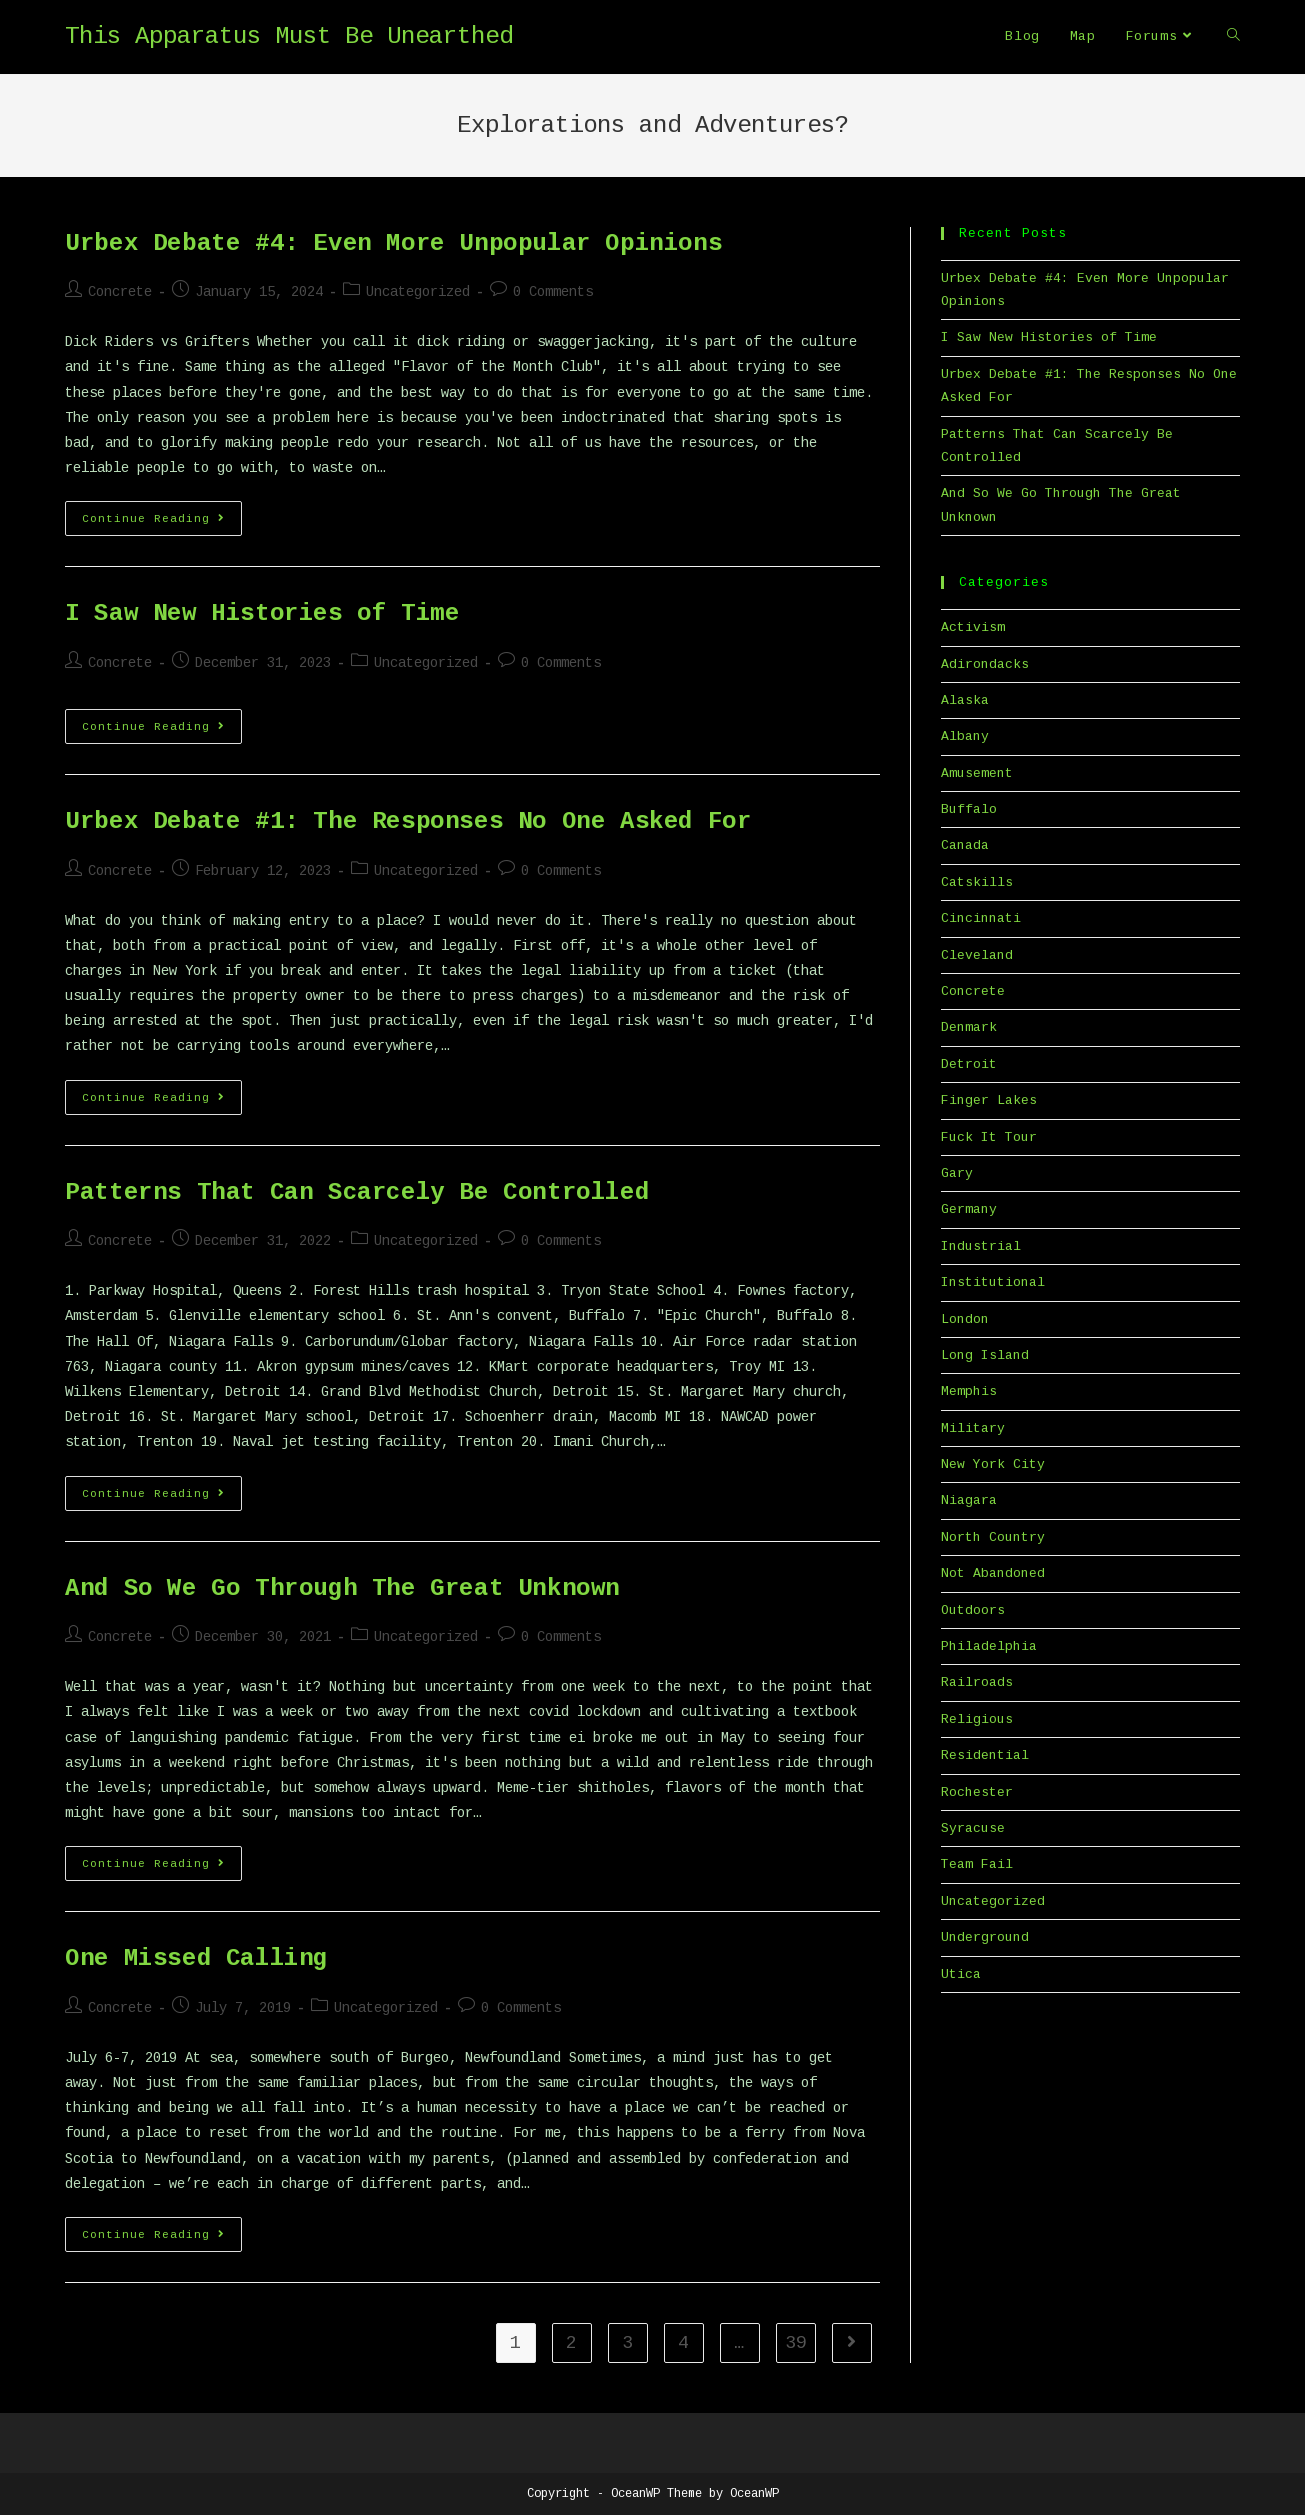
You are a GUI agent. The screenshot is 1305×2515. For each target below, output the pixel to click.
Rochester (977, 1792)
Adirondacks (985, 664)
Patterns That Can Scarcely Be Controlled (357, 1192)
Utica (961, 1974)
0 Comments (553, 292)
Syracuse (973, 1828)
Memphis (969, 1391)
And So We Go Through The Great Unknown (342, 1588)
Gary (957, 1173)
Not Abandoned (993, 1573)
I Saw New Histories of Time (262, 613)
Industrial (981, 1246)
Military (973, 1428)
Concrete (120, 292)
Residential (985, 1755)
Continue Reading (162, 523)
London (965, 1319)
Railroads (977, 1682)
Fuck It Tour (989, 1137)
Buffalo (969, 809)
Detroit (969, 1064)
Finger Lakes (989, 1100)
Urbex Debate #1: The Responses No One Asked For (408, 821)
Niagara (969, 1500)
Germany (969, 1209)
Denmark (969, 1027)
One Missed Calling (196, 1958)
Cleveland (977, 955)
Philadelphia (989, 1646)
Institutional (993, 1282)
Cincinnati (981, 918)
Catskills (977, 882)
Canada (965, 845)
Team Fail (977, 1864)
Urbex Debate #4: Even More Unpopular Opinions (393, 243)
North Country (993, 1537)
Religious (977, 1719)
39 (796, 2343)
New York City (993, 1464)
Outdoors (973, 1610)
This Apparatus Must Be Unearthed (289, 36)
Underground (985, 1937)
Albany (965, 736)
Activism (973, 627)
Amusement (977, 773)
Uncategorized (418, 292)
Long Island (985, 1355)
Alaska (965, 700)
